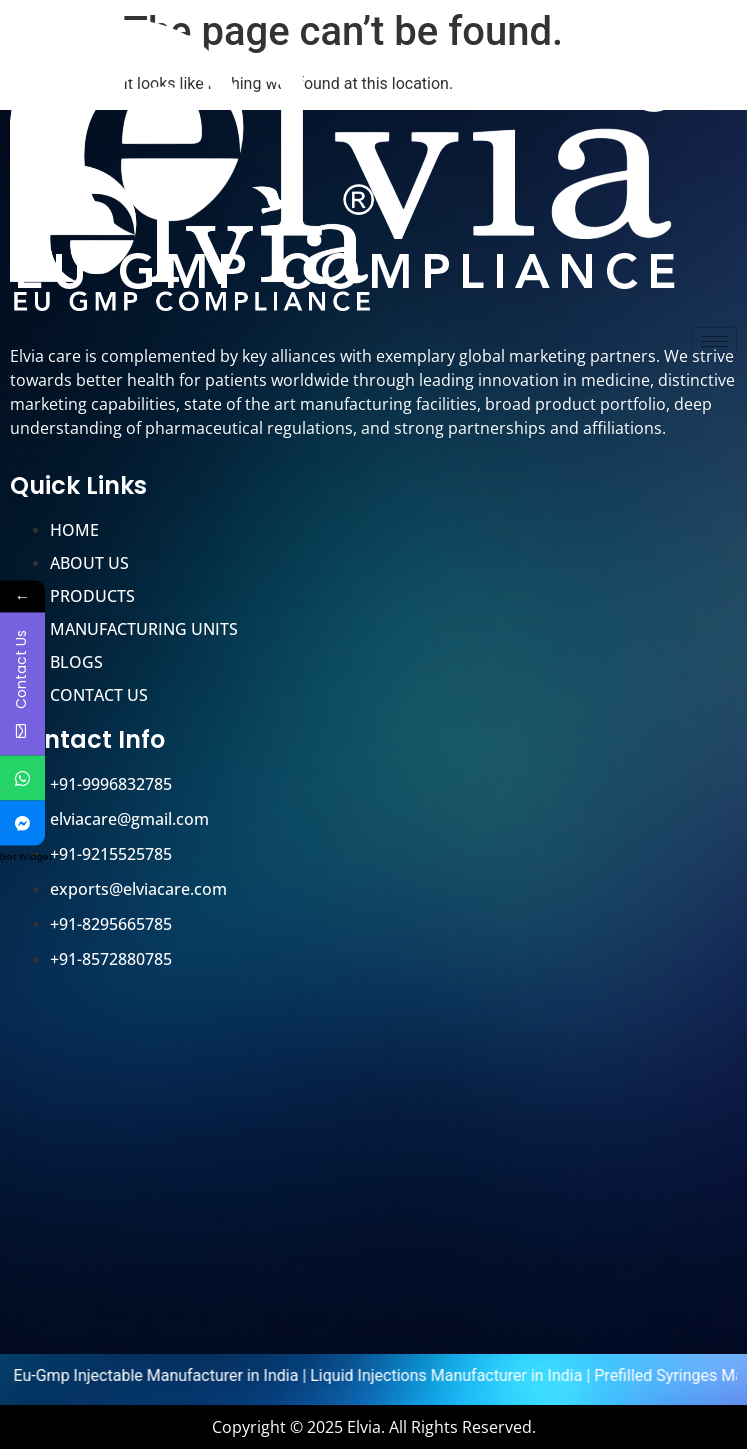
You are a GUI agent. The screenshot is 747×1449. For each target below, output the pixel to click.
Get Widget (26, 856)
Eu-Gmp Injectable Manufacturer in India (169, 1375)
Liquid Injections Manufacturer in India (460, 1375)
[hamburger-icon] (714, 341)
